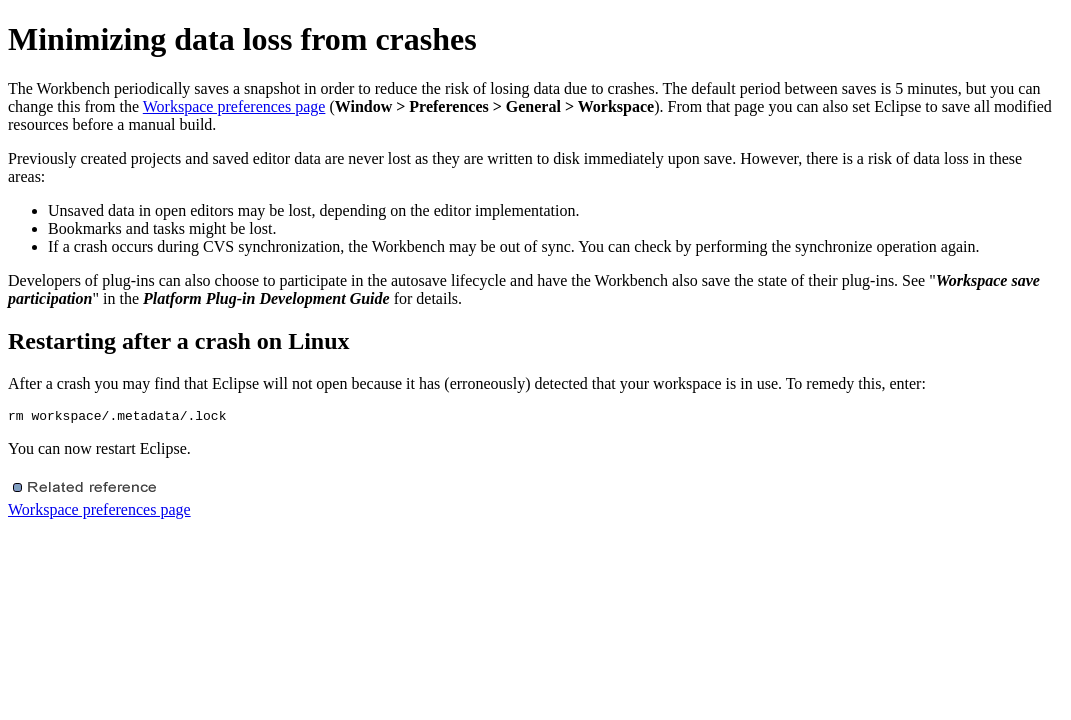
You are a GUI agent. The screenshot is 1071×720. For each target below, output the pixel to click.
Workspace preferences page (234, 106)
